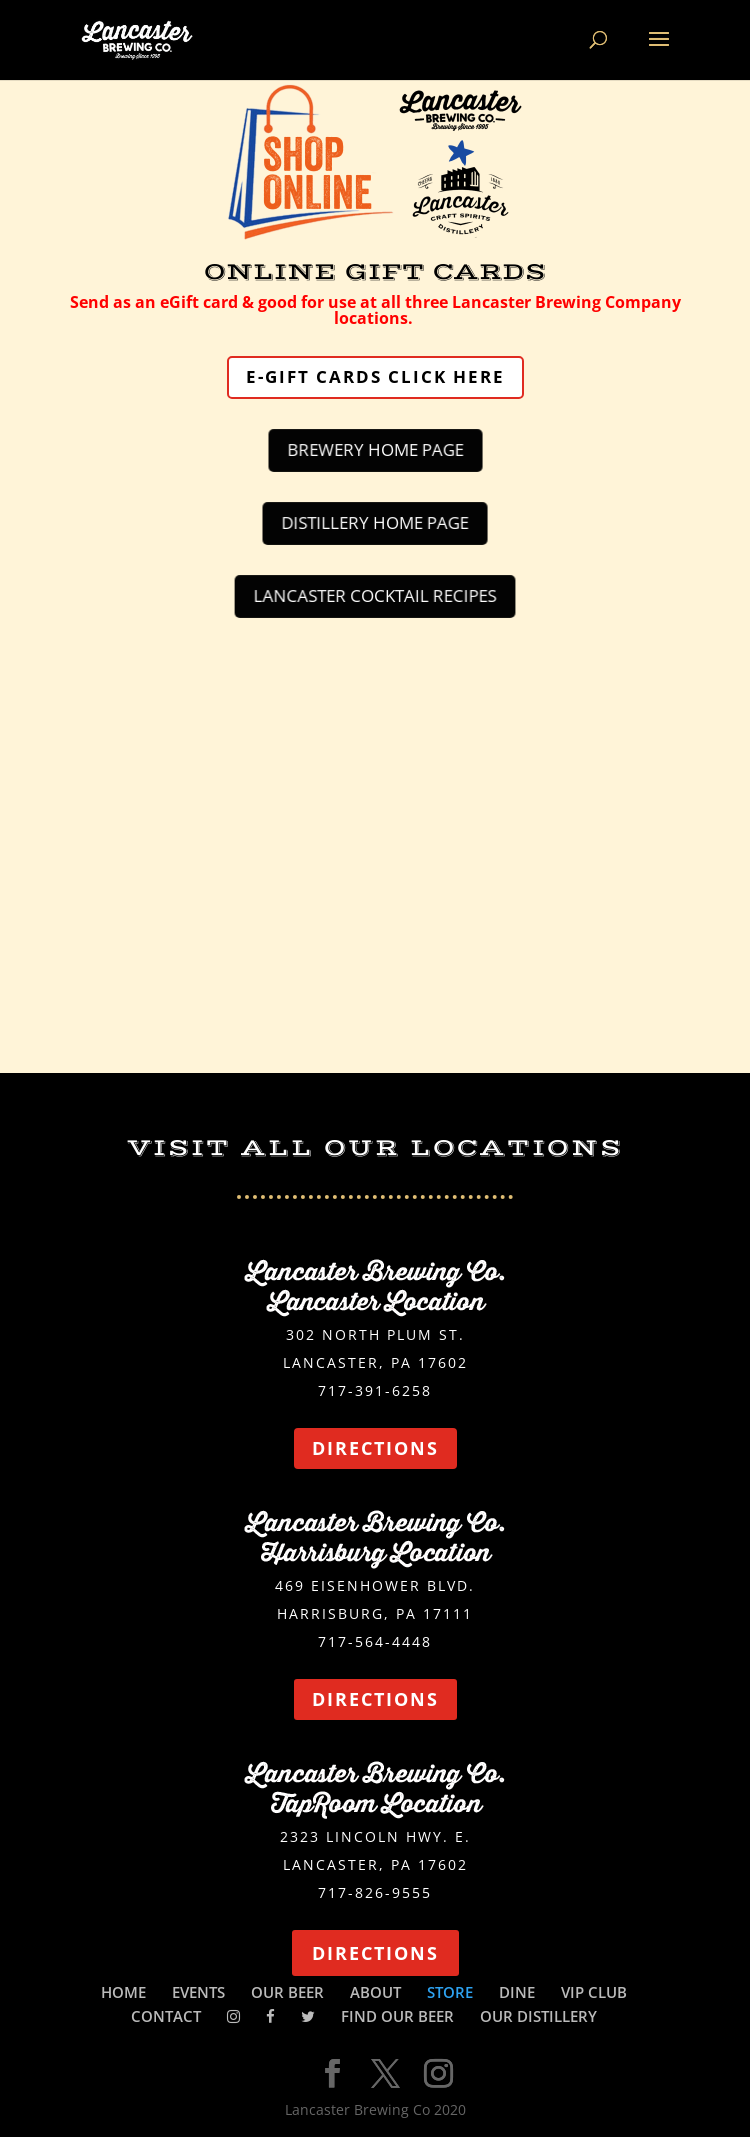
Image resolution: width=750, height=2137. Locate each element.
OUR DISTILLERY (538, 2016)
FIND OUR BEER (397, 2016)
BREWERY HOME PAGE (375, 450)
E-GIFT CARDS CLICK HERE (375, 376)
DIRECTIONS (375, 1448)
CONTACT (166, 2016)
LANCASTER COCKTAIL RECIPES (375, 596)
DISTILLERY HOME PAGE (375, 523)
